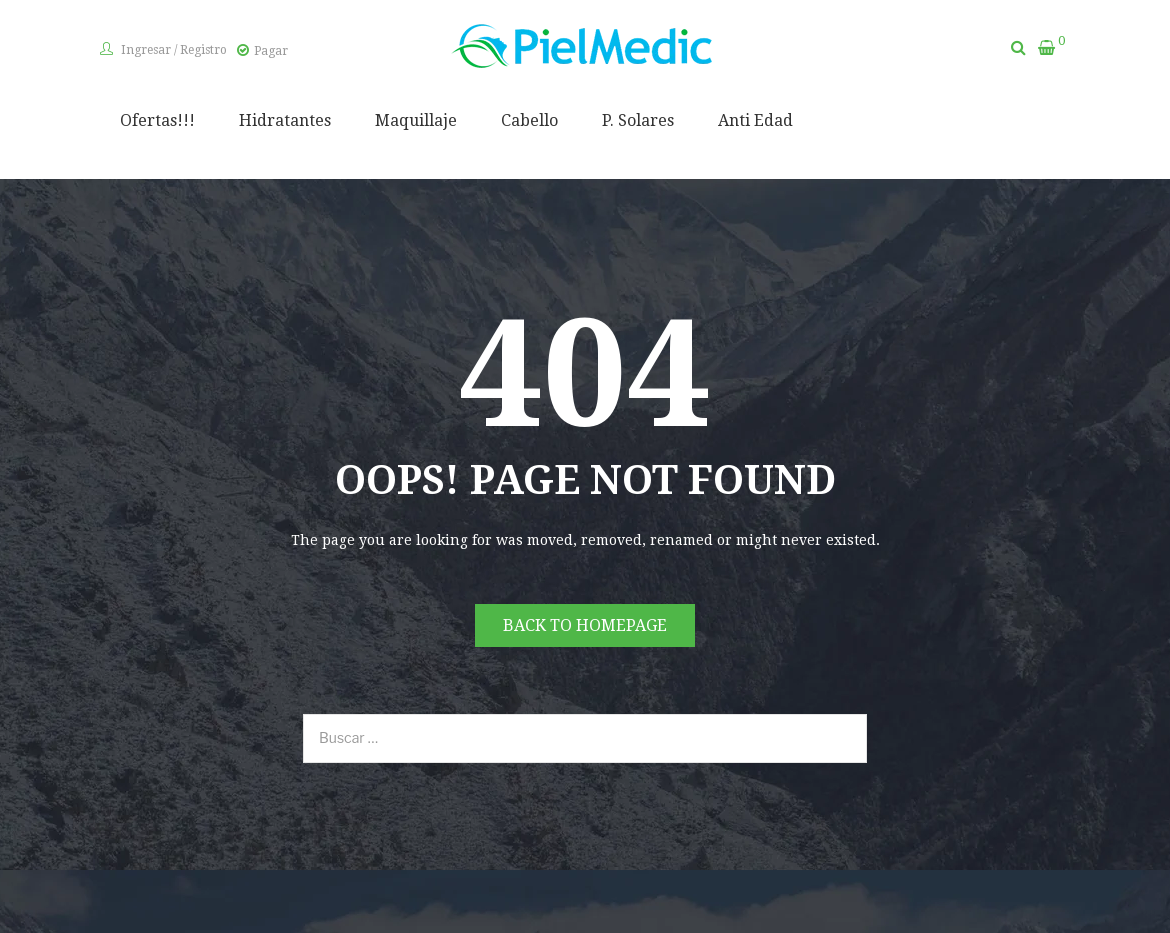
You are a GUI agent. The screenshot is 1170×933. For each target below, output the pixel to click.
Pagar (271, 51)
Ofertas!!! (157, 120)
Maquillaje (416, 120)
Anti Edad (755, 120)
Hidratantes (285, 120)
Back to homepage (585, 625)
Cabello (529, 120)
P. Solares (638, 120)
